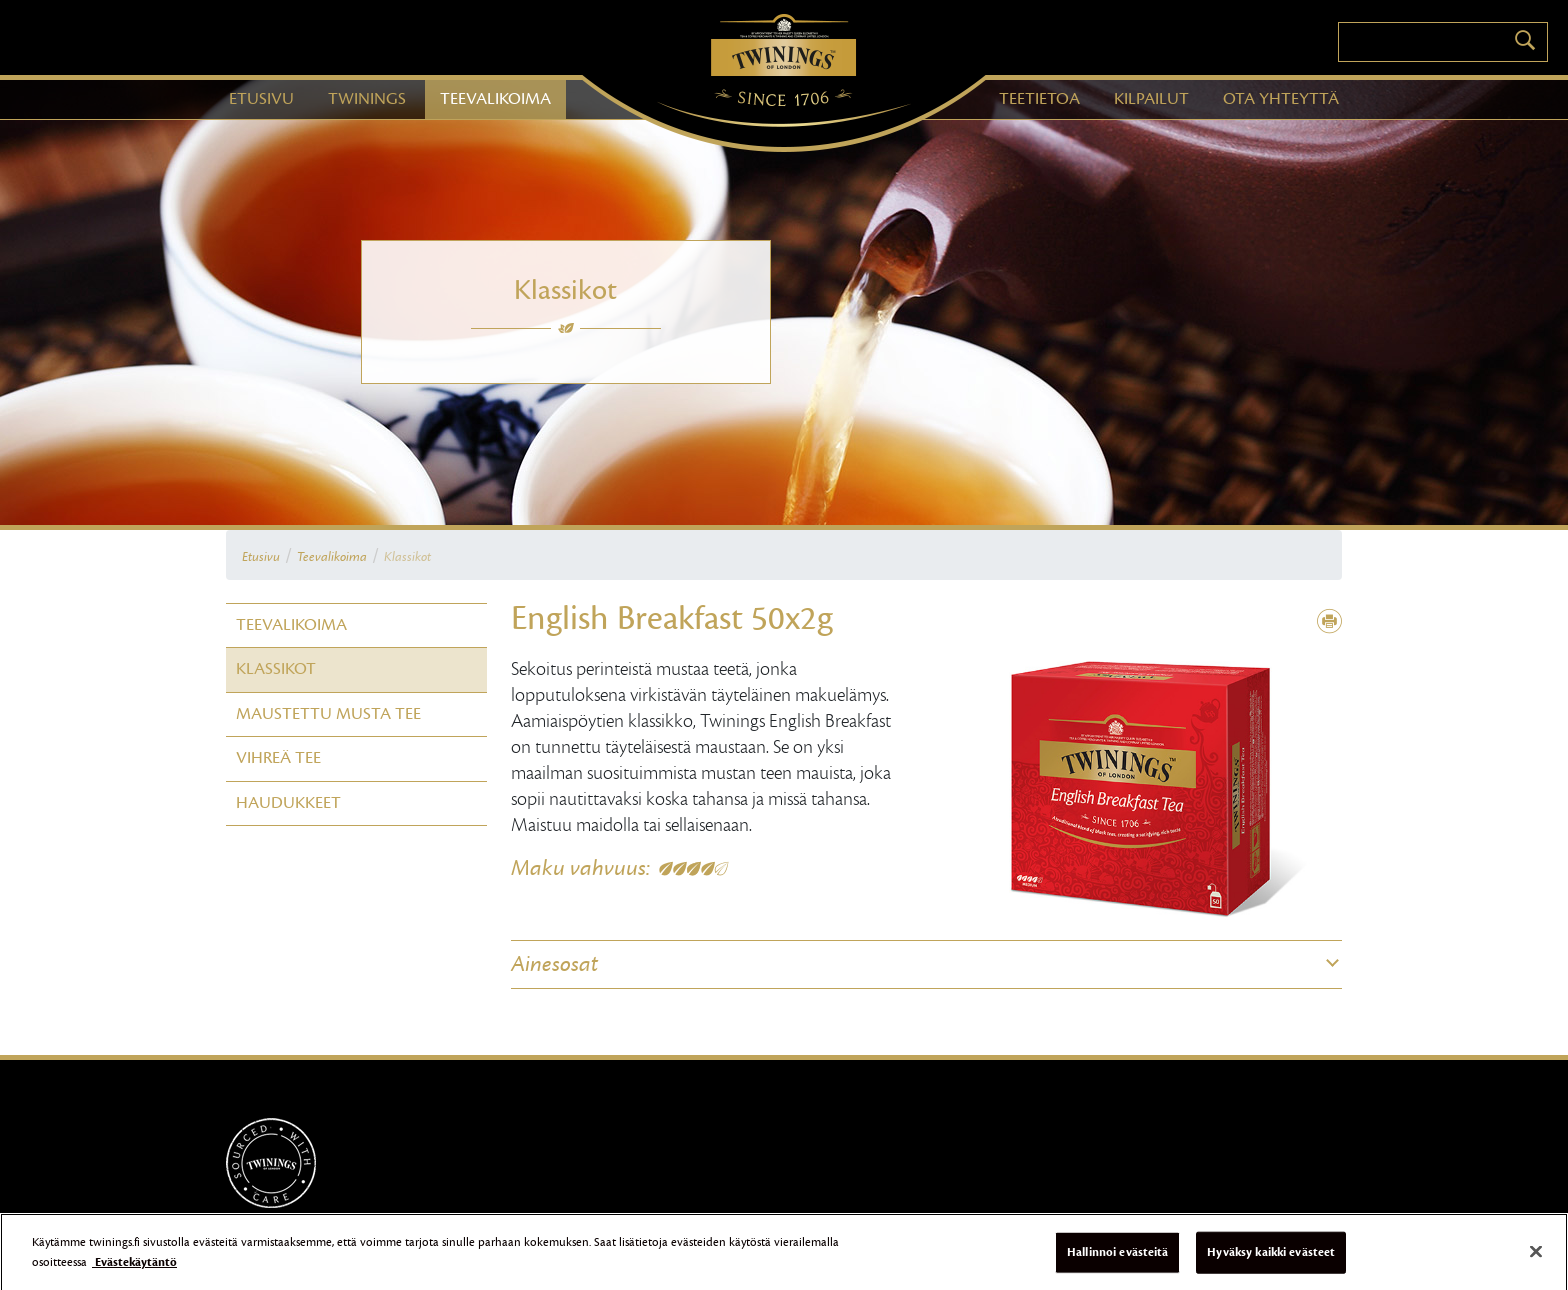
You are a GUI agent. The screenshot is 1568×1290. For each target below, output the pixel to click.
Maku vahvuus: (580, 868)
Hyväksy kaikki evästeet (1271, 1258)
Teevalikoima (332, 557)
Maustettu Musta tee (328, 714)
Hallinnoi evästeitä (1117, 1258)
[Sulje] (1536, 1258)
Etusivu (261, 557)
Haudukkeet (288, 803)
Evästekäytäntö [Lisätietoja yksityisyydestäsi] (134, 1268)
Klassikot (407, 557)
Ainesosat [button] (554, 964)
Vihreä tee (278, 758)
